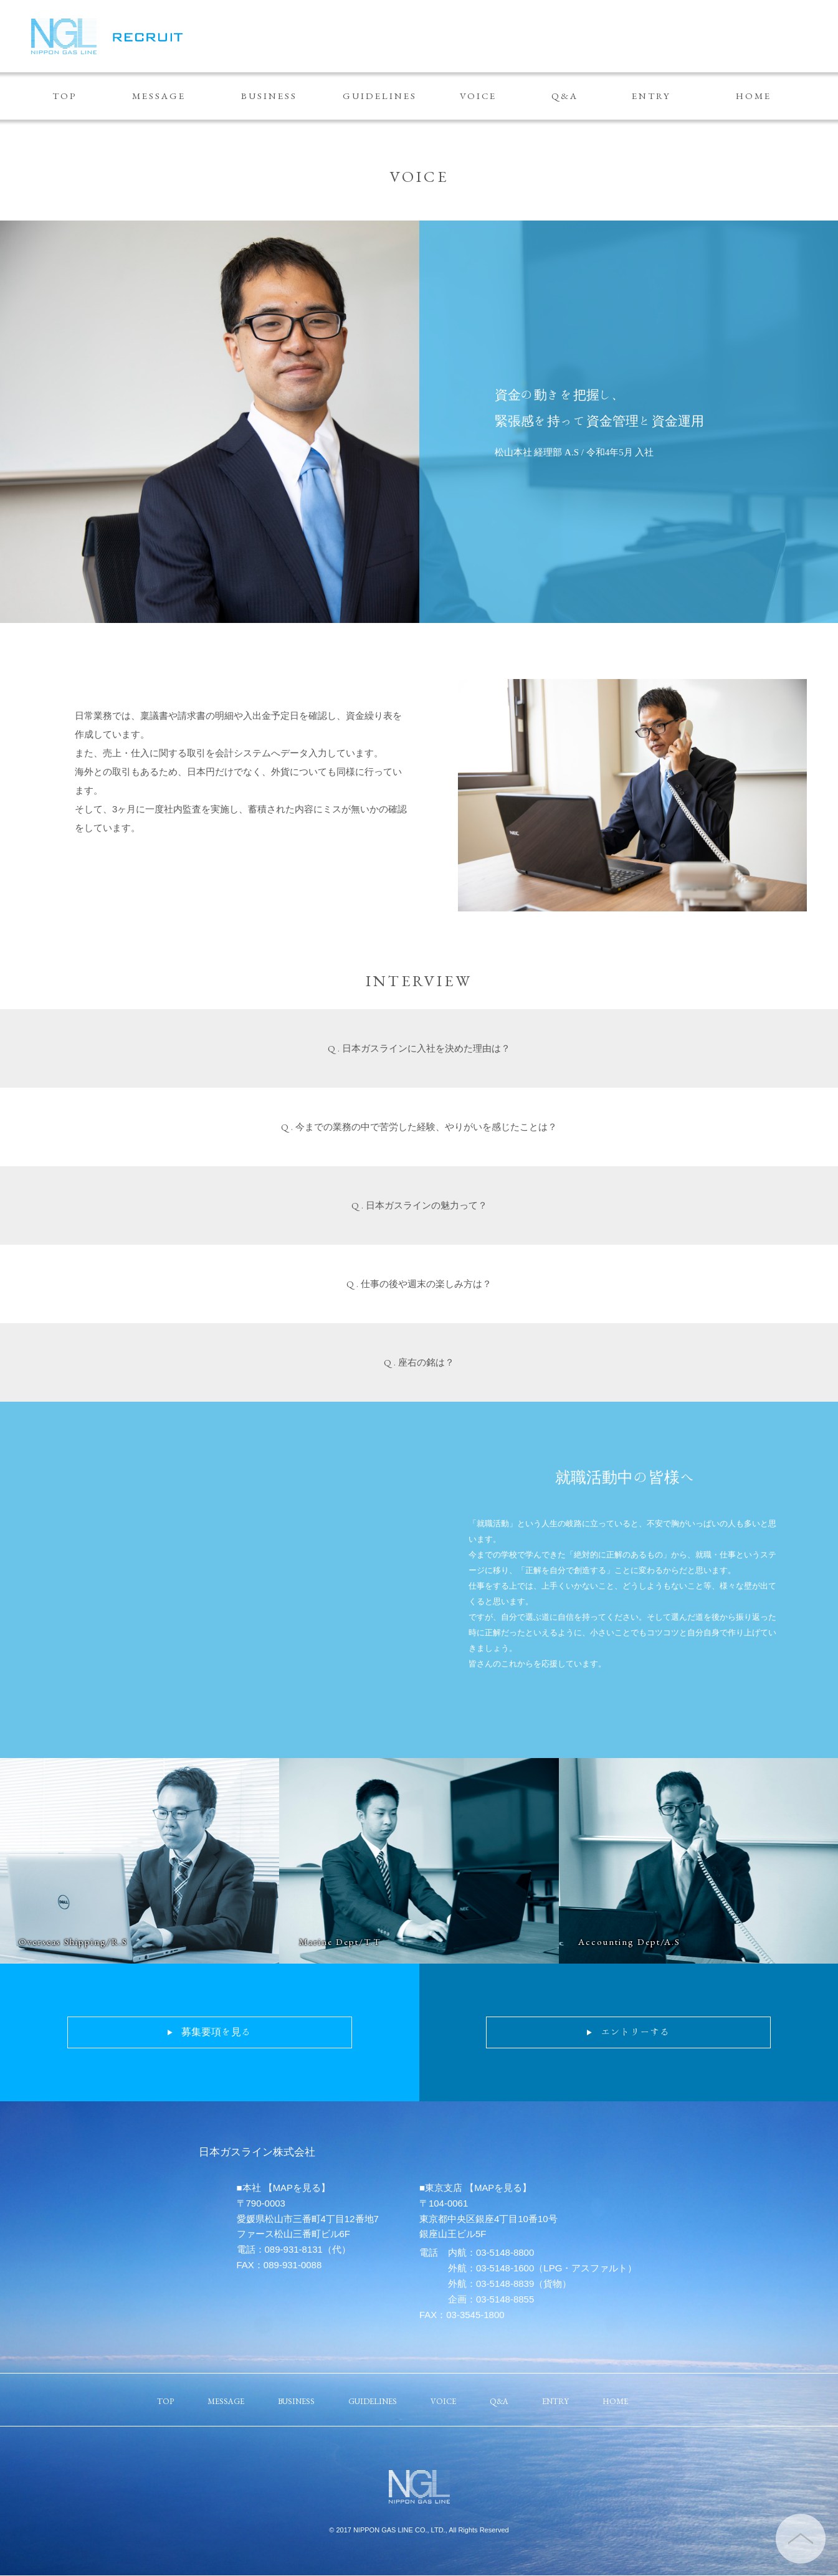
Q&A (564, 96)
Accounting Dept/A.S (629, 1941)
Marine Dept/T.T (340, 1941)
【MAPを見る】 (297, 2188)
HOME (753, 96)
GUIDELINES (380, 96)
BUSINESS (269, 96)
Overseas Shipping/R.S (74, 1941)
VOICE (478, 96)
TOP (64, 96)
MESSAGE (159, 96)
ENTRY (651, 96)
